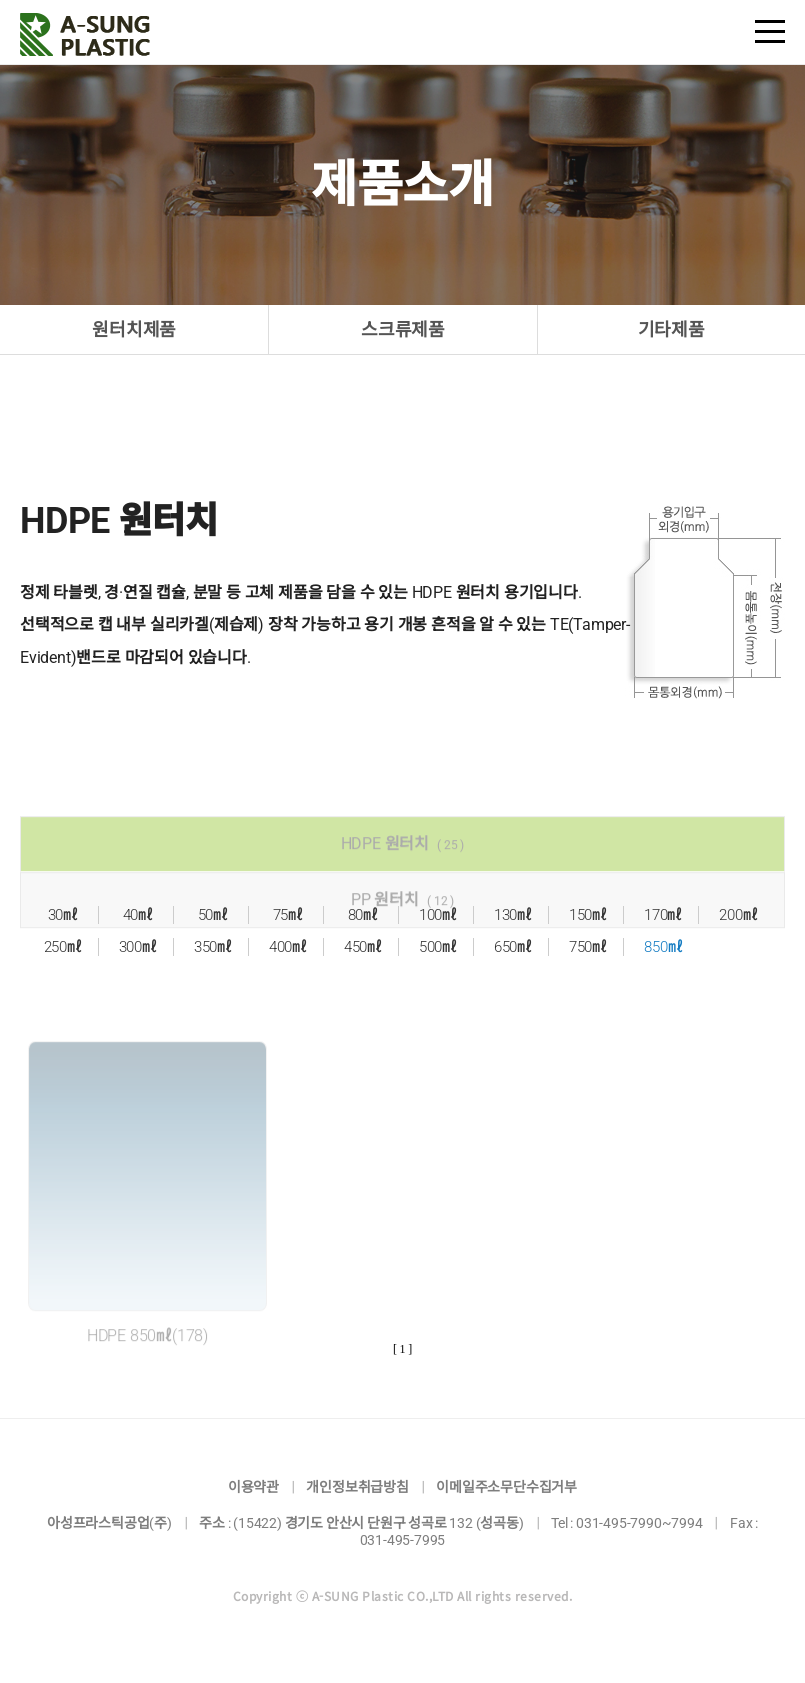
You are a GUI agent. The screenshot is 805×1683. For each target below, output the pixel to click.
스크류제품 (403, 329)
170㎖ (663, 915)
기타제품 (671, 329)
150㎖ (588, 915)
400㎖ (288, 947)
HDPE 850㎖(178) (147, 1354)
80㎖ (363, 915)
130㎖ (513, 915)
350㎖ (213, 947)
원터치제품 (134, 329)
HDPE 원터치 (403, 862)
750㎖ (588, 947)
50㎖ (213, 915)
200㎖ (738, 915)
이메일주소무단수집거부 (506, 1487)
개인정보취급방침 (357, 1487)
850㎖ (663, 947)
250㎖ (63, 947)
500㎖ (438, 947)
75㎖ (288, 915)
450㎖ (363, 947)
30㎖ (63, 915)
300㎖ (138, 947)
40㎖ (138, 915)
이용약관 (253, 1487)
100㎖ (438, 915)
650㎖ (513, 947)
